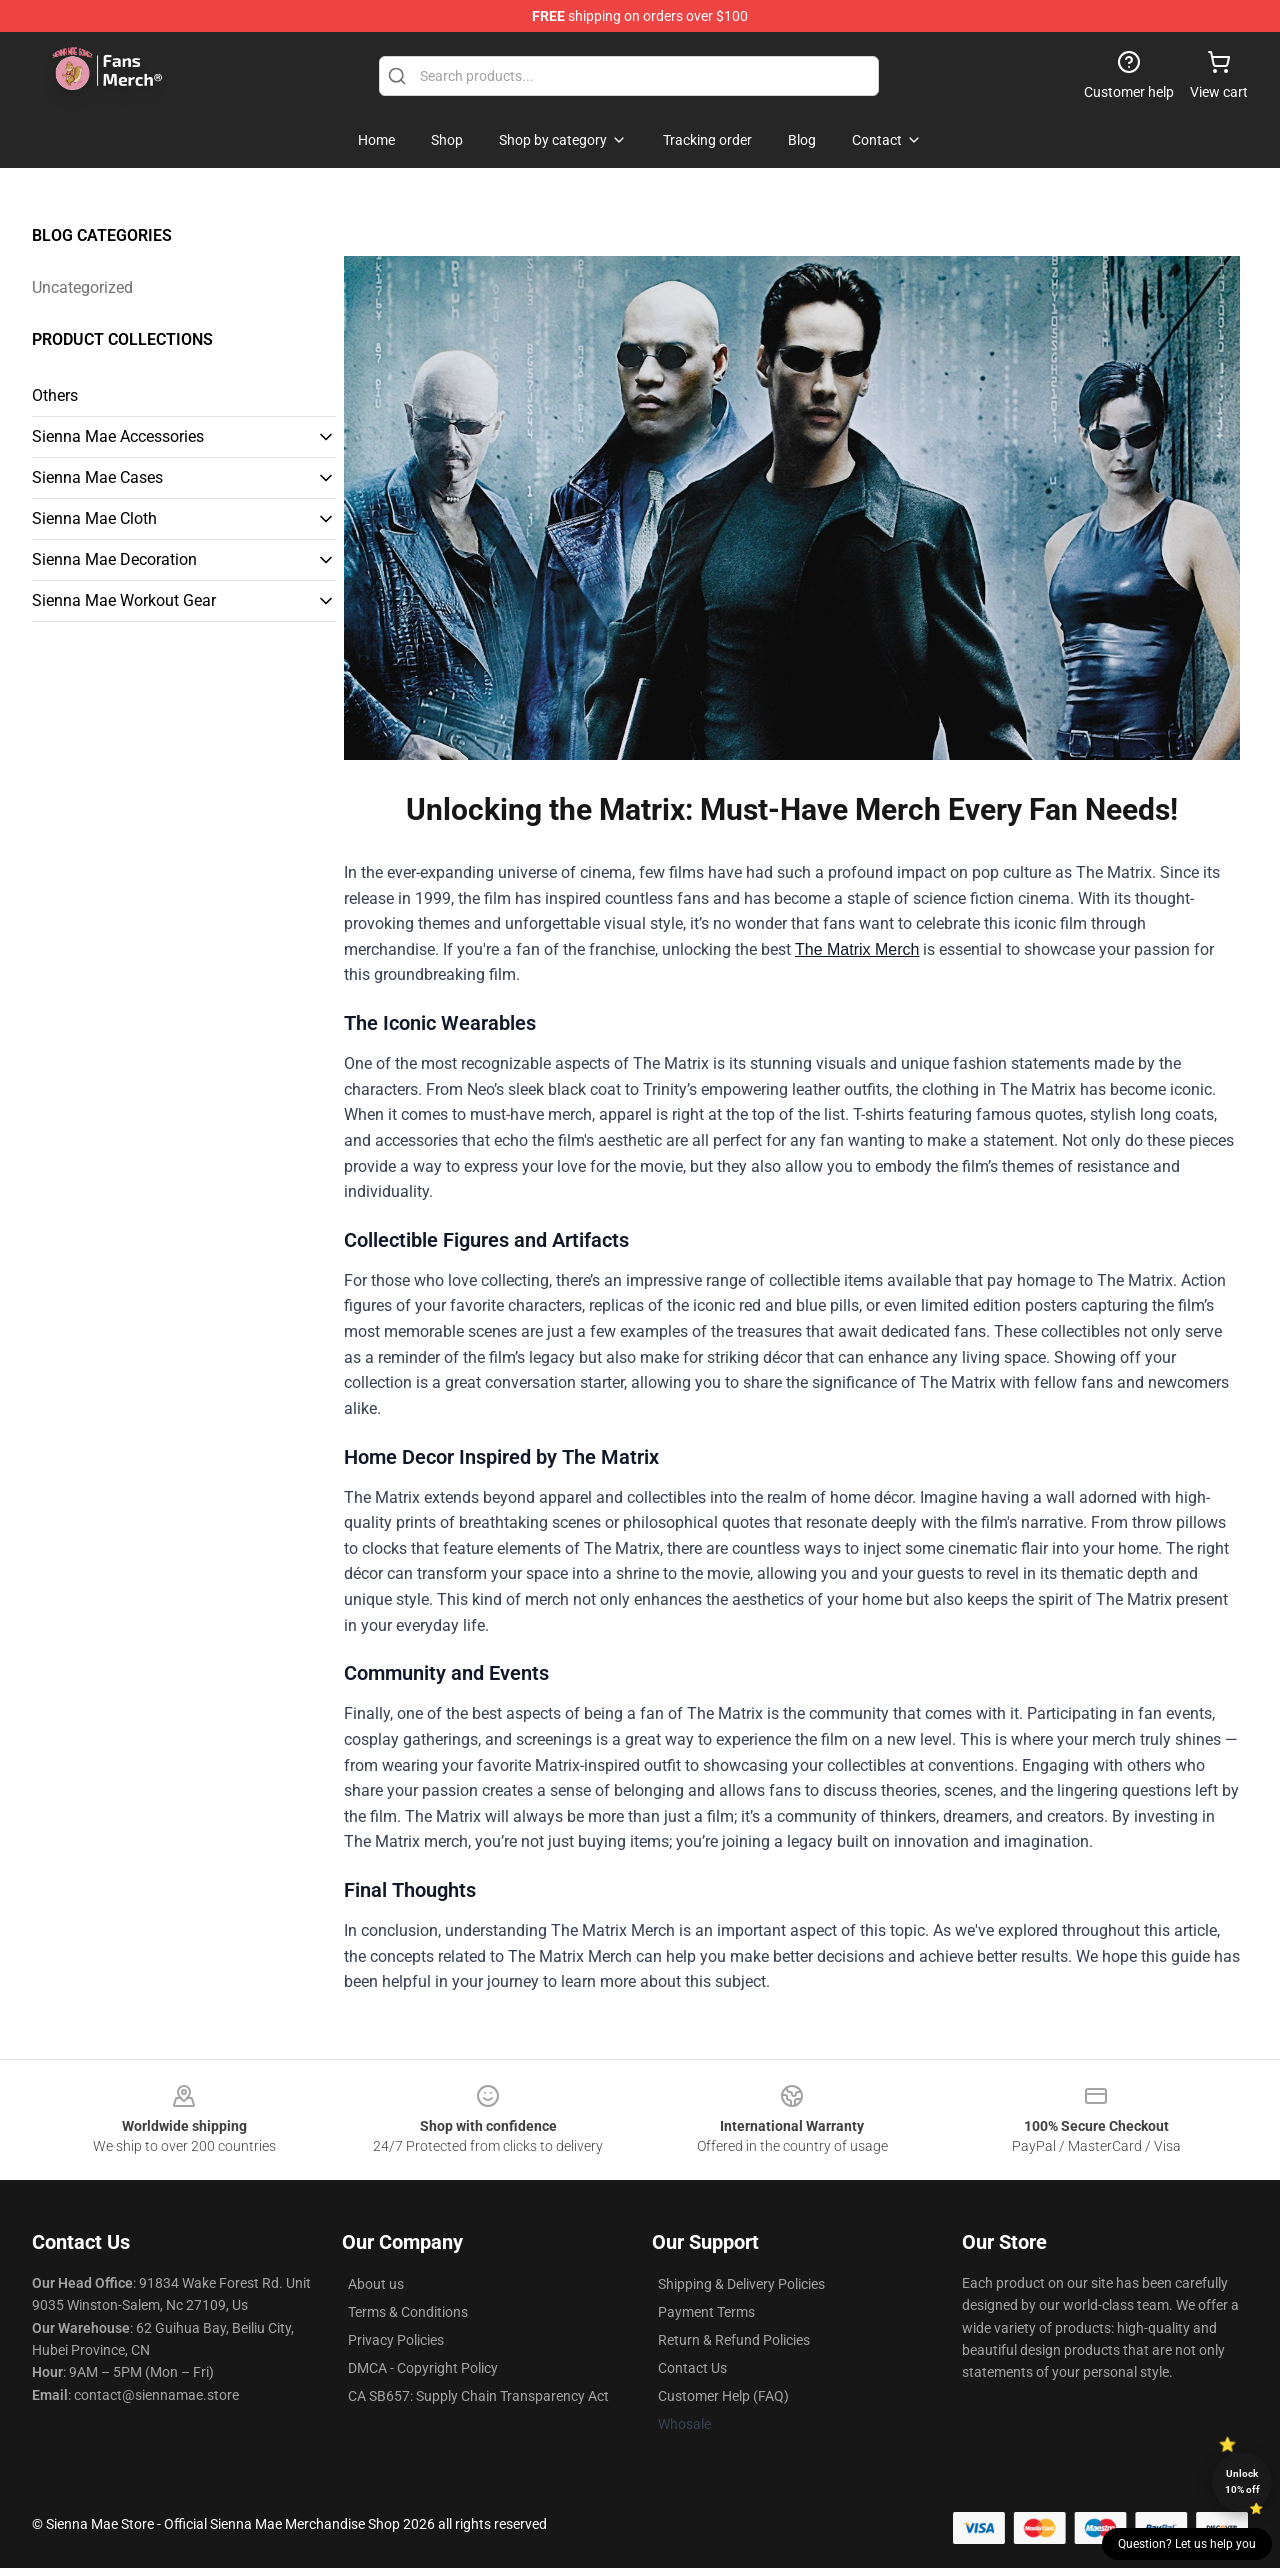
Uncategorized (82, 287)
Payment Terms (706, 2312)
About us (376, 2284)
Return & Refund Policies (734, 2340)
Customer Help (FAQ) (723, 2396)
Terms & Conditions (408, 2312)
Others (55, 395)
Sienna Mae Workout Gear (124, 600)
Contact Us (692, 2368)
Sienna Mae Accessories (118, 436)
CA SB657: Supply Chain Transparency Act (478, 2396)
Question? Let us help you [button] (1187, 2544)
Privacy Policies (396, 2340)
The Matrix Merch (857, 949)
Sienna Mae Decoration (114, 559)
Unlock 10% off (1242, 2481)
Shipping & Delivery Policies (741, 2284)
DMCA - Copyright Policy (423, 2368)
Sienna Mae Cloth (94, 518)
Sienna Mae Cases (97, 477)
